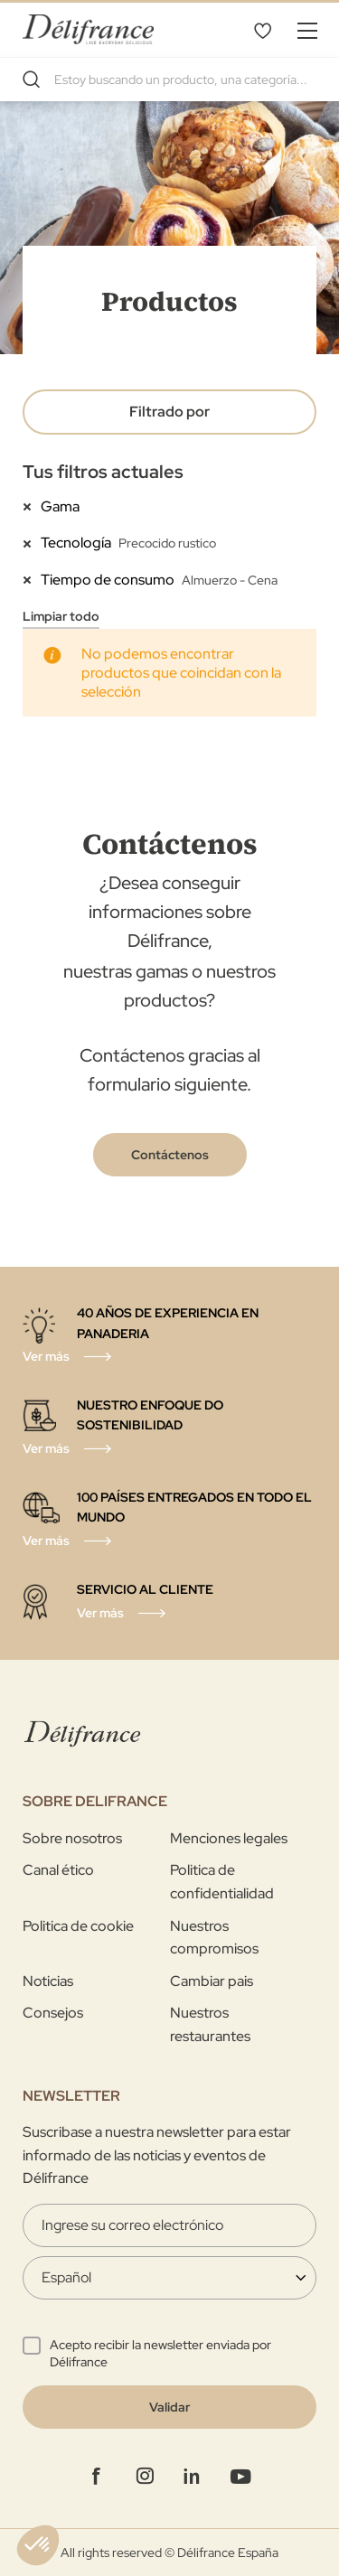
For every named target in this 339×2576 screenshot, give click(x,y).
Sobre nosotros (72, 1838)
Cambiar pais (211, 1981)
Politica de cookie (78, 1925)
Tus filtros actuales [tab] (103, 471)
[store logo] (88, 29)
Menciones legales (228, 1838)
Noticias (48, 1981)
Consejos (53, 2012)
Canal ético (58, 1869)
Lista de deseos (262, 30)
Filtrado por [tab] (169, 411)
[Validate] (169, 2407)
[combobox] (169, 79)
